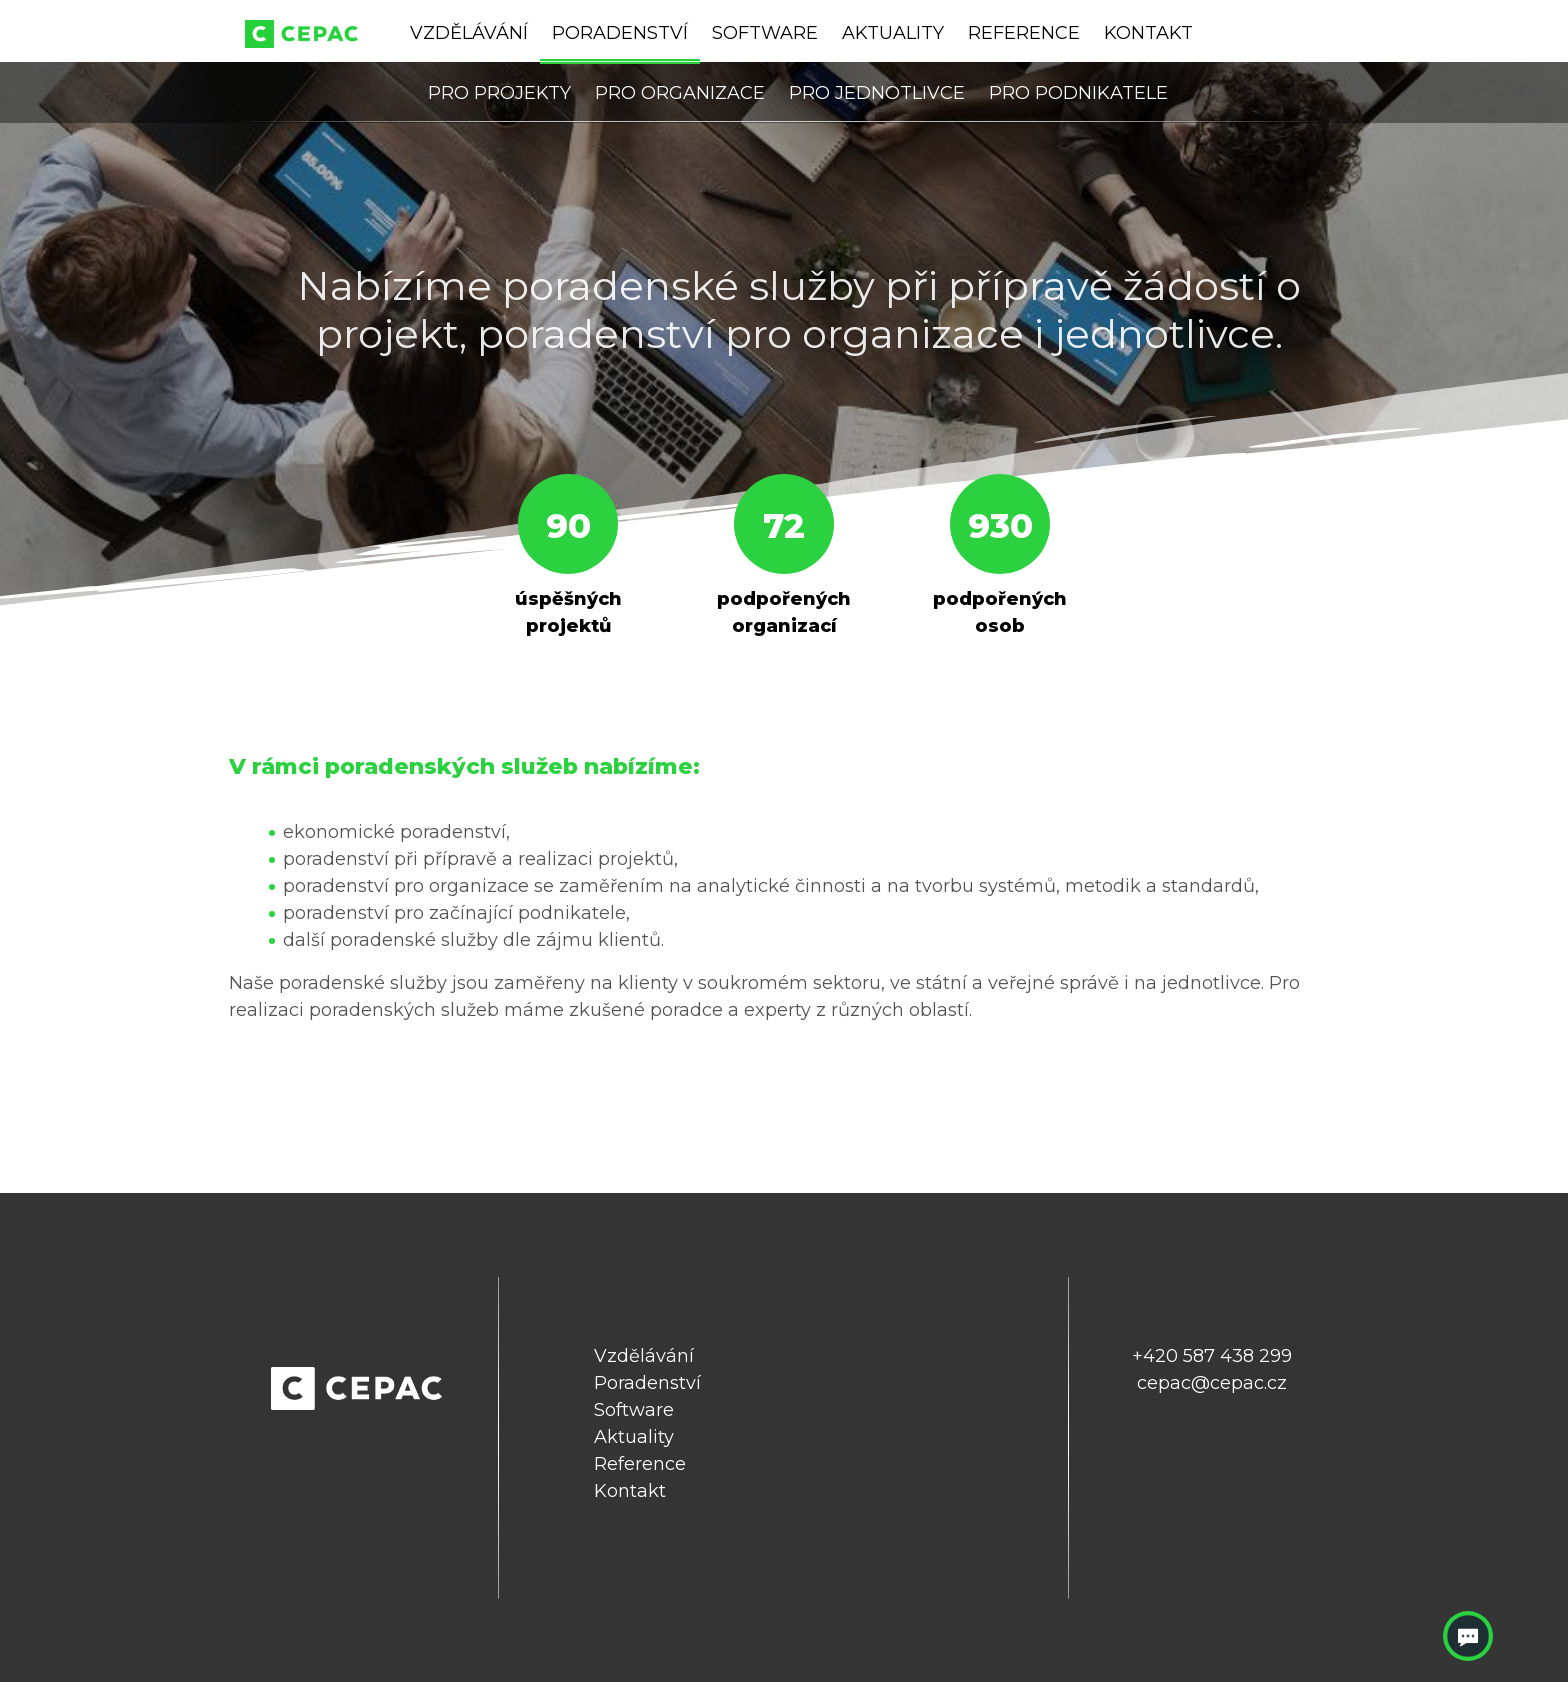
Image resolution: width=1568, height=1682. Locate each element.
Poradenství (620, 33)
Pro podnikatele (1078, 93)
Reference (1024, 33)
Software (765, 33)
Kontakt (1148, 33)
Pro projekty (499, 93)
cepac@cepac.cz (1212, 1383)
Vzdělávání (469, 33)
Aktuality (893, 33)
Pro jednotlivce (877, 93)
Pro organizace (680, 93)
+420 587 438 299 (1212, 1356)
